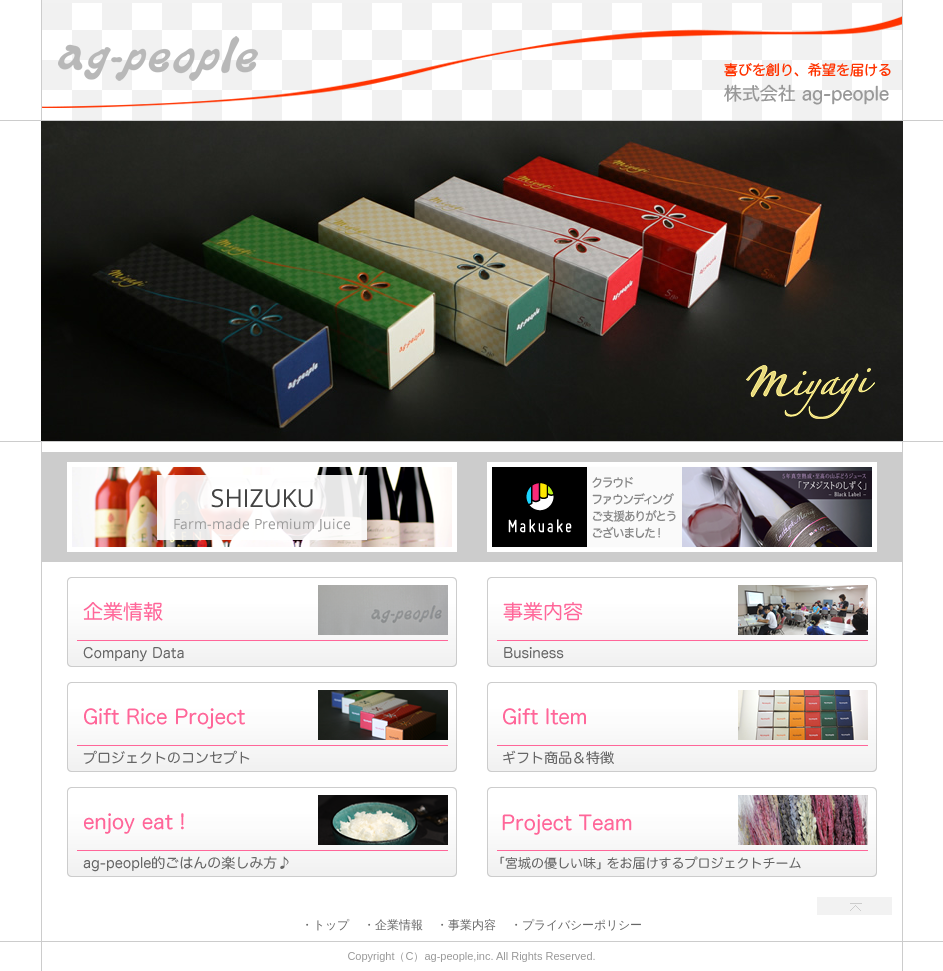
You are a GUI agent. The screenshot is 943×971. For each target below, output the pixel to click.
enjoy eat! (262, 832)
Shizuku (262, 507)
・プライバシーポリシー (576, 925)
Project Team (682, 832)
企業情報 (262, 622)
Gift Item (682, 727)
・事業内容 (466, 925)
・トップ (325, 925)
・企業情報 (393, 925)
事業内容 (682, 622)
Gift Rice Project (262, 727)
